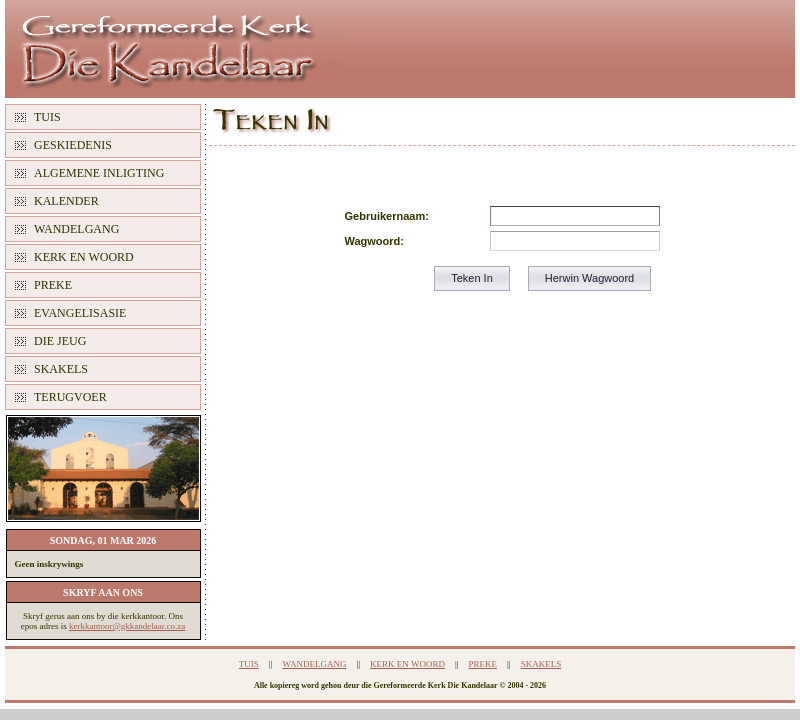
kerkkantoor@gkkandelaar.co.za (127, 626)
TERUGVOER (70, 397)
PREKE (53, 285)
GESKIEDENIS (73, 145)
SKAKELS (61, 369)
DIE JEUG (60, 341)
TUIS (47, 117)
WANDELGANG (76, 229)
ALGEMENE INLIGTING (99, 173)
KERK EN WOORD (84, 257)
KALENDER (66, 201)
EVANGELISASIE (80, 313)
